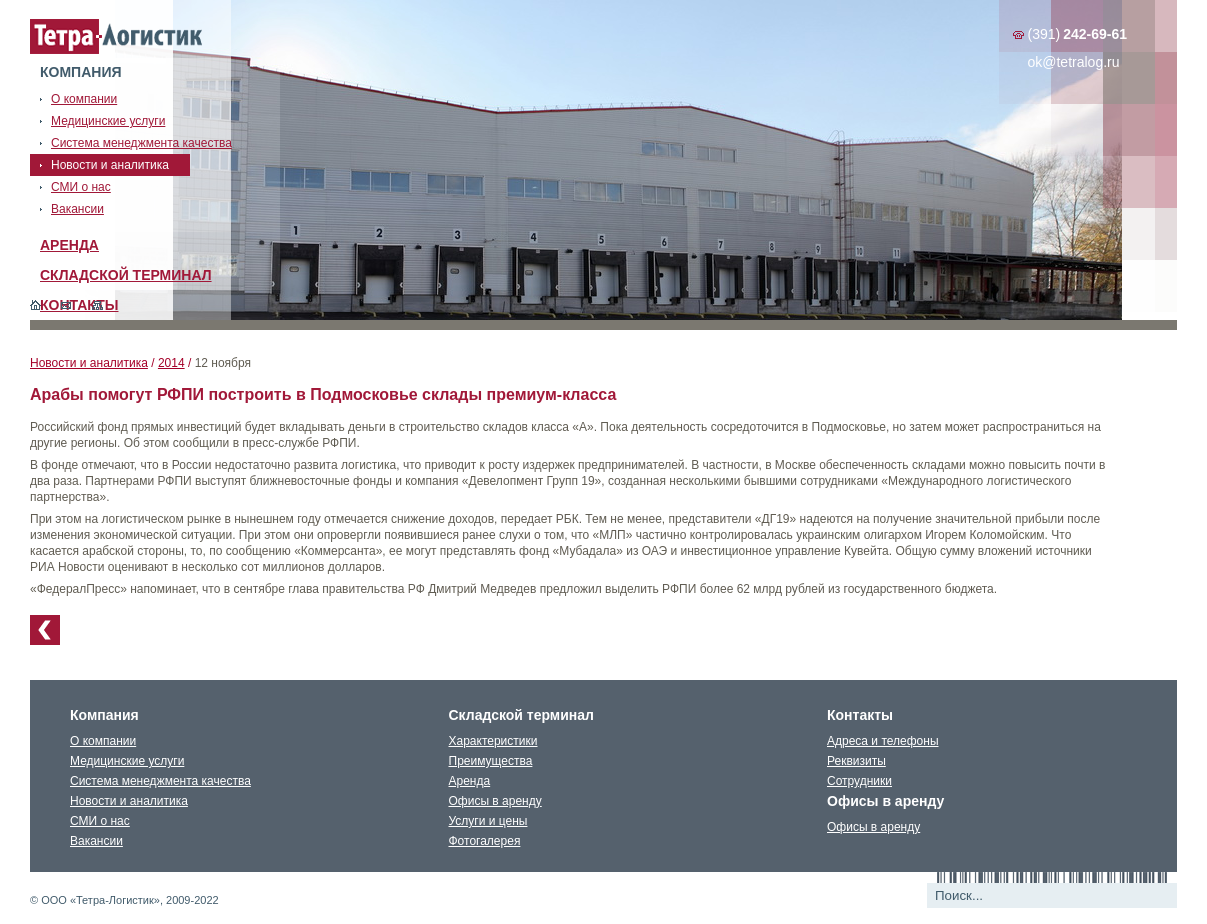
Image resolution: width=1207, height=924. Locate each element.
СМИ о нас (100, 821)
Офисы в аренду (495, 801)
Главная (35, 305)
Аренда (69, 245)
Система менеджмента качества (160, 781)
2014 (171, 363)
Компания (81, 72)
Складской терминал (126, 275)
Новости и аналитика (89, 363)
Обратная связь (66, 305)
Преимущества (491, 761)
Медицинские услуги (127, 761)
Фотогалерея (485, 841)
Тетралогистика (117, 37)
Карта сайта (97, 305)
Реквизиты (856, 761)
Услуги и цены (488, 821)
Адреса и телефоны (883, 741)
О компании (103, 741)
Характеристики (493, 741)
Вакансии (96, 841)
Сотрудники (859, 781)
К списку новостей (45, 630)
